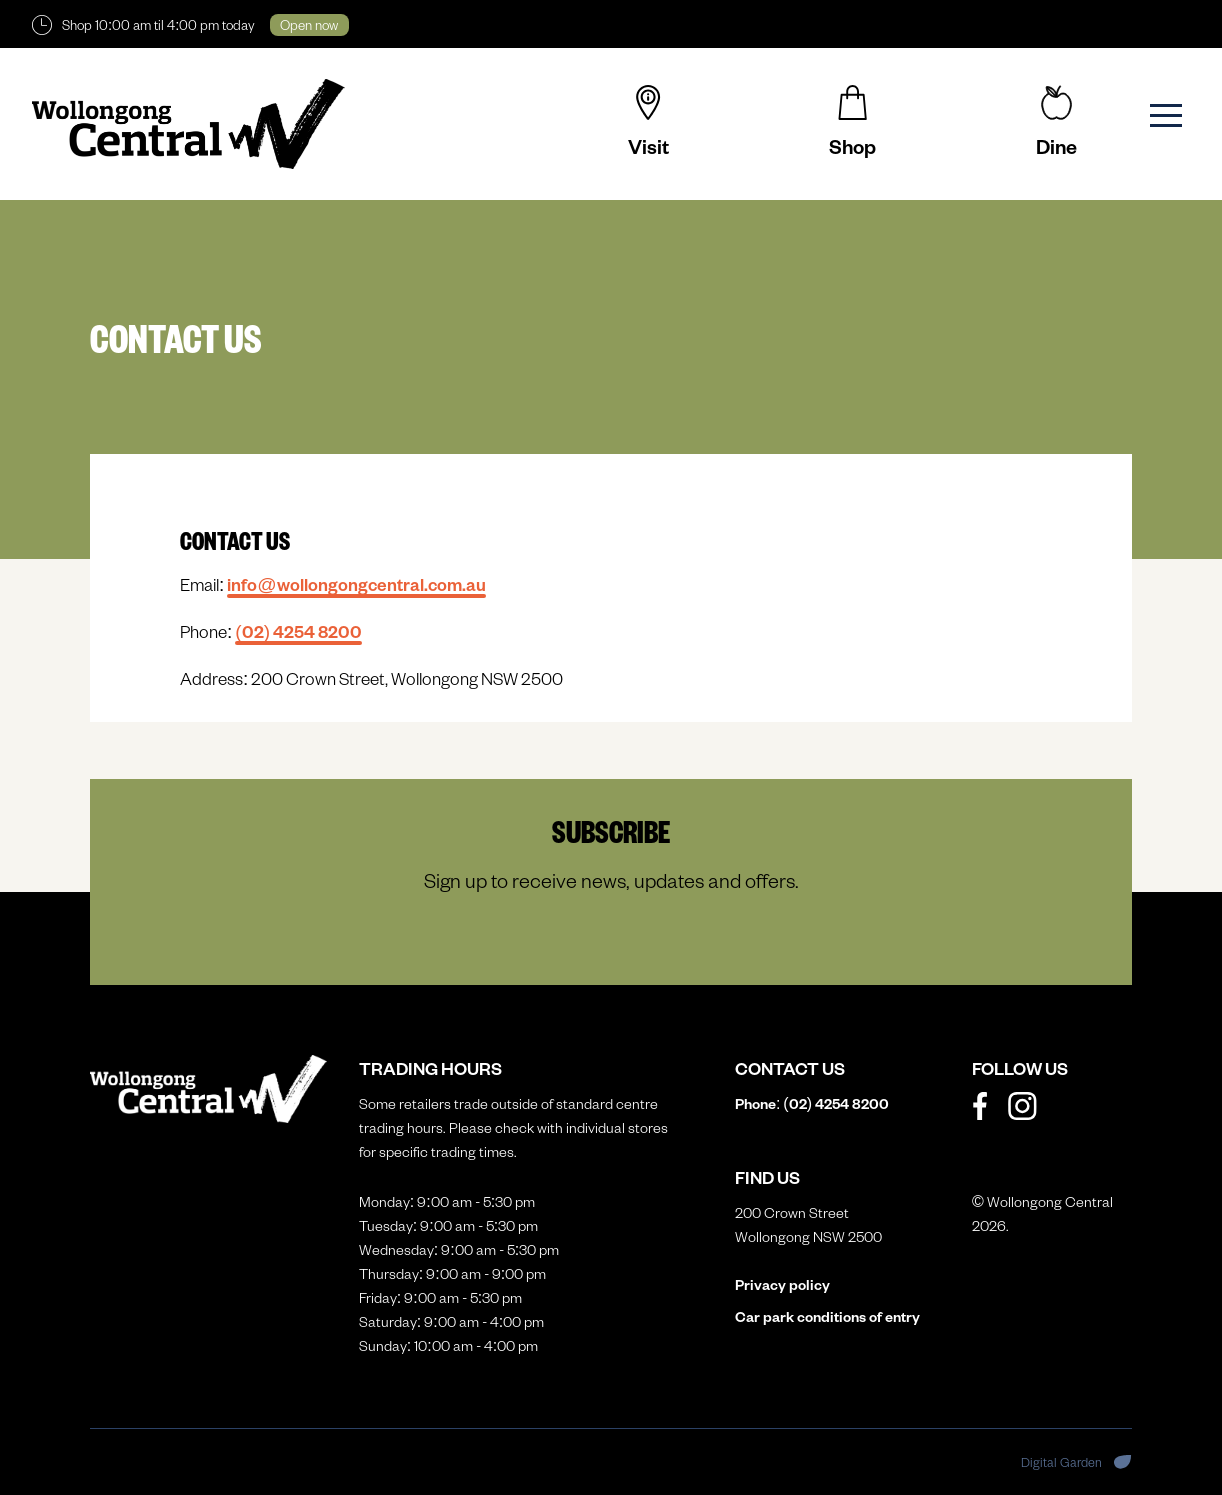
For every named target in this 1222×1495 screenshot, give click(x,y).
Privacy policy (782, 1284)
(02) (298, 631)
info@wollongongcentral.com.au (356, 584)
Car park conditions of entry (827, 1316)
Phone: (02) (812, 1103)
